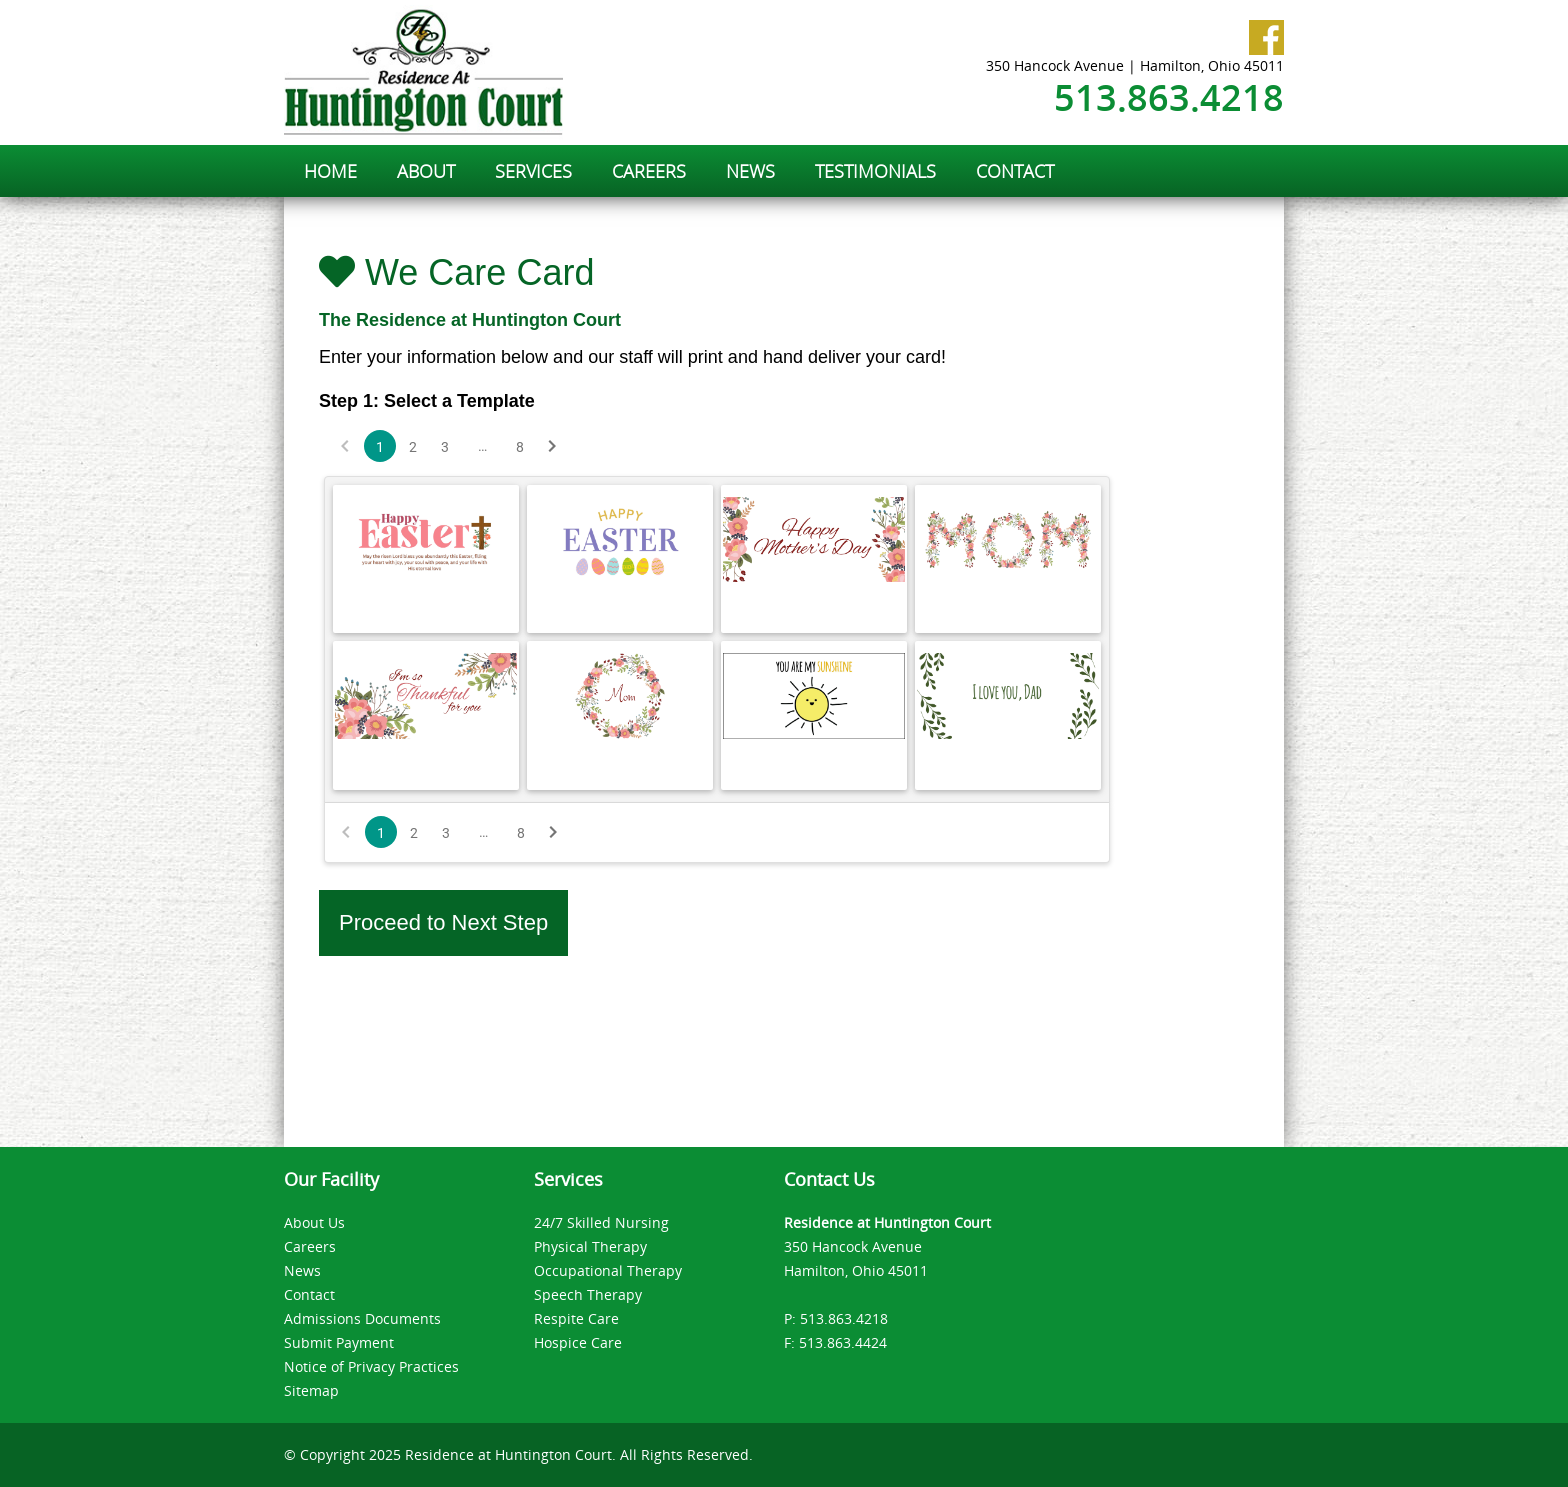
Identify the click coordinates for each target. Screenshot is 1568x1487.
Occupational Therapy (608, 1270)
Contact (309, 1294)
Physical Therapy (590, 1246)
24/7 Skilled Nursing (601, 1222)
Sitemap (311, 1390)
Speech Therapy (588, 1294)
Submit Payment (339, 1342)
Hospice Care (578, 1342)
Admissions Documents (362, 1318)
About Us (314, 1222)
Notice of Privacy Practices (371, 1366)
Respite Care (576, 1318)
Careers (310, 1246)
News (302, 1270)
